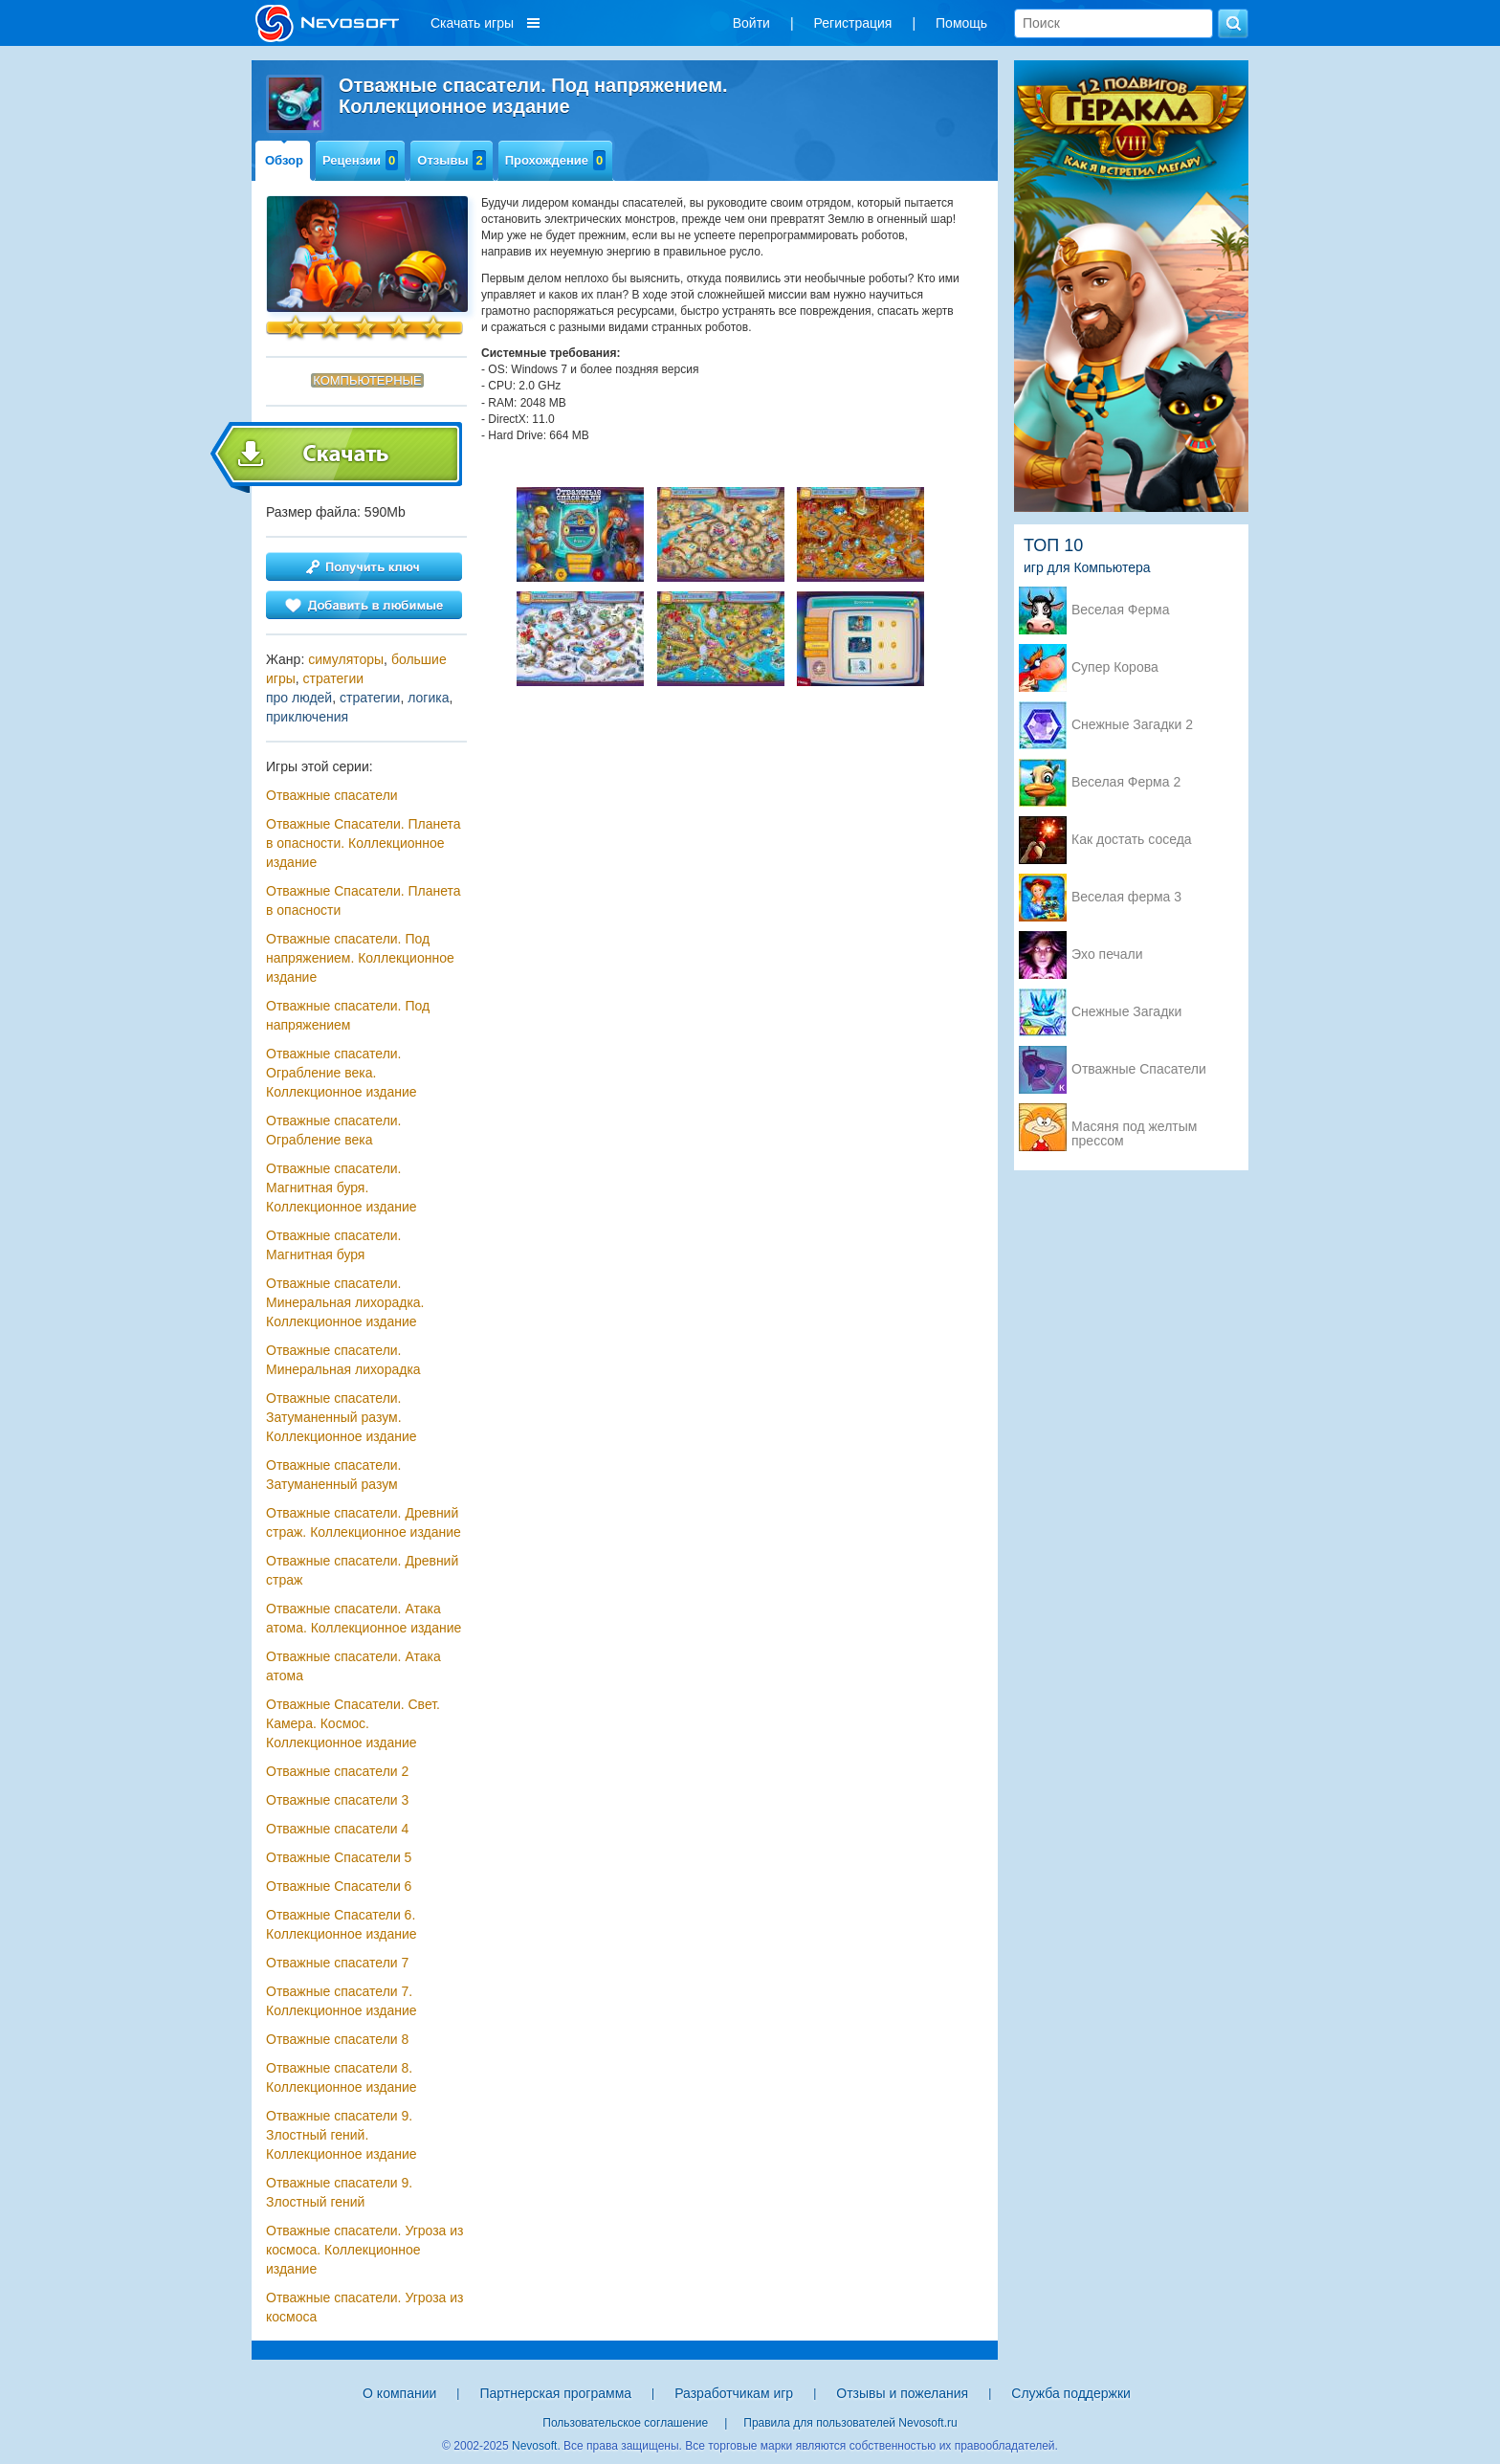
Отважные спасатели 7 (337, 1962)
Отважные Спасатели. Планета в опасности (363, 900)
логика (428, 697)
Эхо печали (1107, 954)
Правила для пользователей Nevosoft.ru (850, 2423)
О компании (399, 2393)
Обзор (284, 160)
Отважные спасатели (332, 795)
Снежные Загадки (1126, 1012)
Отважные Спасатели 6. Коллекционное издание (341, 1924)
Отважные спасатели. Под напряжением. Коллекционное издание (360, 958)
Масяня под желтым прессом (1134, 1128)
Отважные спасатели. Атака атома (353, 1666)
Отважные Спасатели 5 (338, 1857)
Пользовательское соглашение (625, 2423)
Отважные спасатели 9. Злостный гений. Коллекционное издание (341, 2135)
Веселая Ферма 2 (1125, 782)
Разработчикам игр (733, 2393)
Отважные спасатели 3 (337, 1800)
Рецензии (360, 160)
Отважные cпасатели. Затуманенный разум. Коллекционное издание (341, 1417)
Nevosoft (534, 2446)
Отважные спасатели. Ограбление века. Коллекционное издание (341, 1072)
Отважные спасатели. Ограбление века (334, 1130)
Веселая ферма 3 (1126, 897)
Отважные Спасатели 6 (338, 1886)
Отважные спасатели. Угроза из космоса (365, 2307)
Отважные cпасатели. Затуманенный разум (334, 1474)
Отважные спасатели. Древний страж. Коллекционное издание (363, 1522)
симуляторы (346, 659)
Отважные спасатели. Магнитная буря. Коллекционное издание (341, 1187)
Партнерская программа (555, 2393)
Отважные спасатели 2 (337, 1771)
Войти (751, 23)
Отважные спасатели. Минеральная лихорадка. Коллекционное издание (345, 1302)
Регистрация (853, 23)
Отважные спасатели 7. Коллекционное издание (341, 2001)
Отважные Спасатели (1138, 1069)
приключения (307, 716)
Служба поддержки (1071, 2393)
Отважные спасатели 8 (337, 2039)
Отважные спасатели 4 (337, 1828)
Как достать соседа (1131, 839)
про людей (299, 697)
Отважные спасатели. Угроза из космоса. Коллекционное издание (365, 2249)
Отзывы (451, 160)
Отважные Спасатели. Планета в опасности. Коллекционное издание (363, 843)
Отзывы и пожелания (902, 2393)
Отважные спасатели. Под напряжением (348, 1015)
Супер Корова (1114, 667)
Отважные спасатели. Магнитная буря (334, 1245)
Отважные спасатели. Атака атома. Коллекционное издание (363, 1618)
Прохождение (556, 160)
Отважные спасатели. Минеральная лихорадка (343, 1360)
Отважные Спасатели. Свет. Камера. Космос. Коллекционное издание (353, 1723)
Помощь (961, 23)
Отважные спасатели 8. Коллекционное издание (341, 2077)
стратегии (333, 678)
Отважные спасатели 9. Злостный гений (339, 2192)
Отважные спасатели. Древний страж (362, 1570)
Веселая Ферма (1120, 610)
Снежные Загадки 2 (1132, 725)
